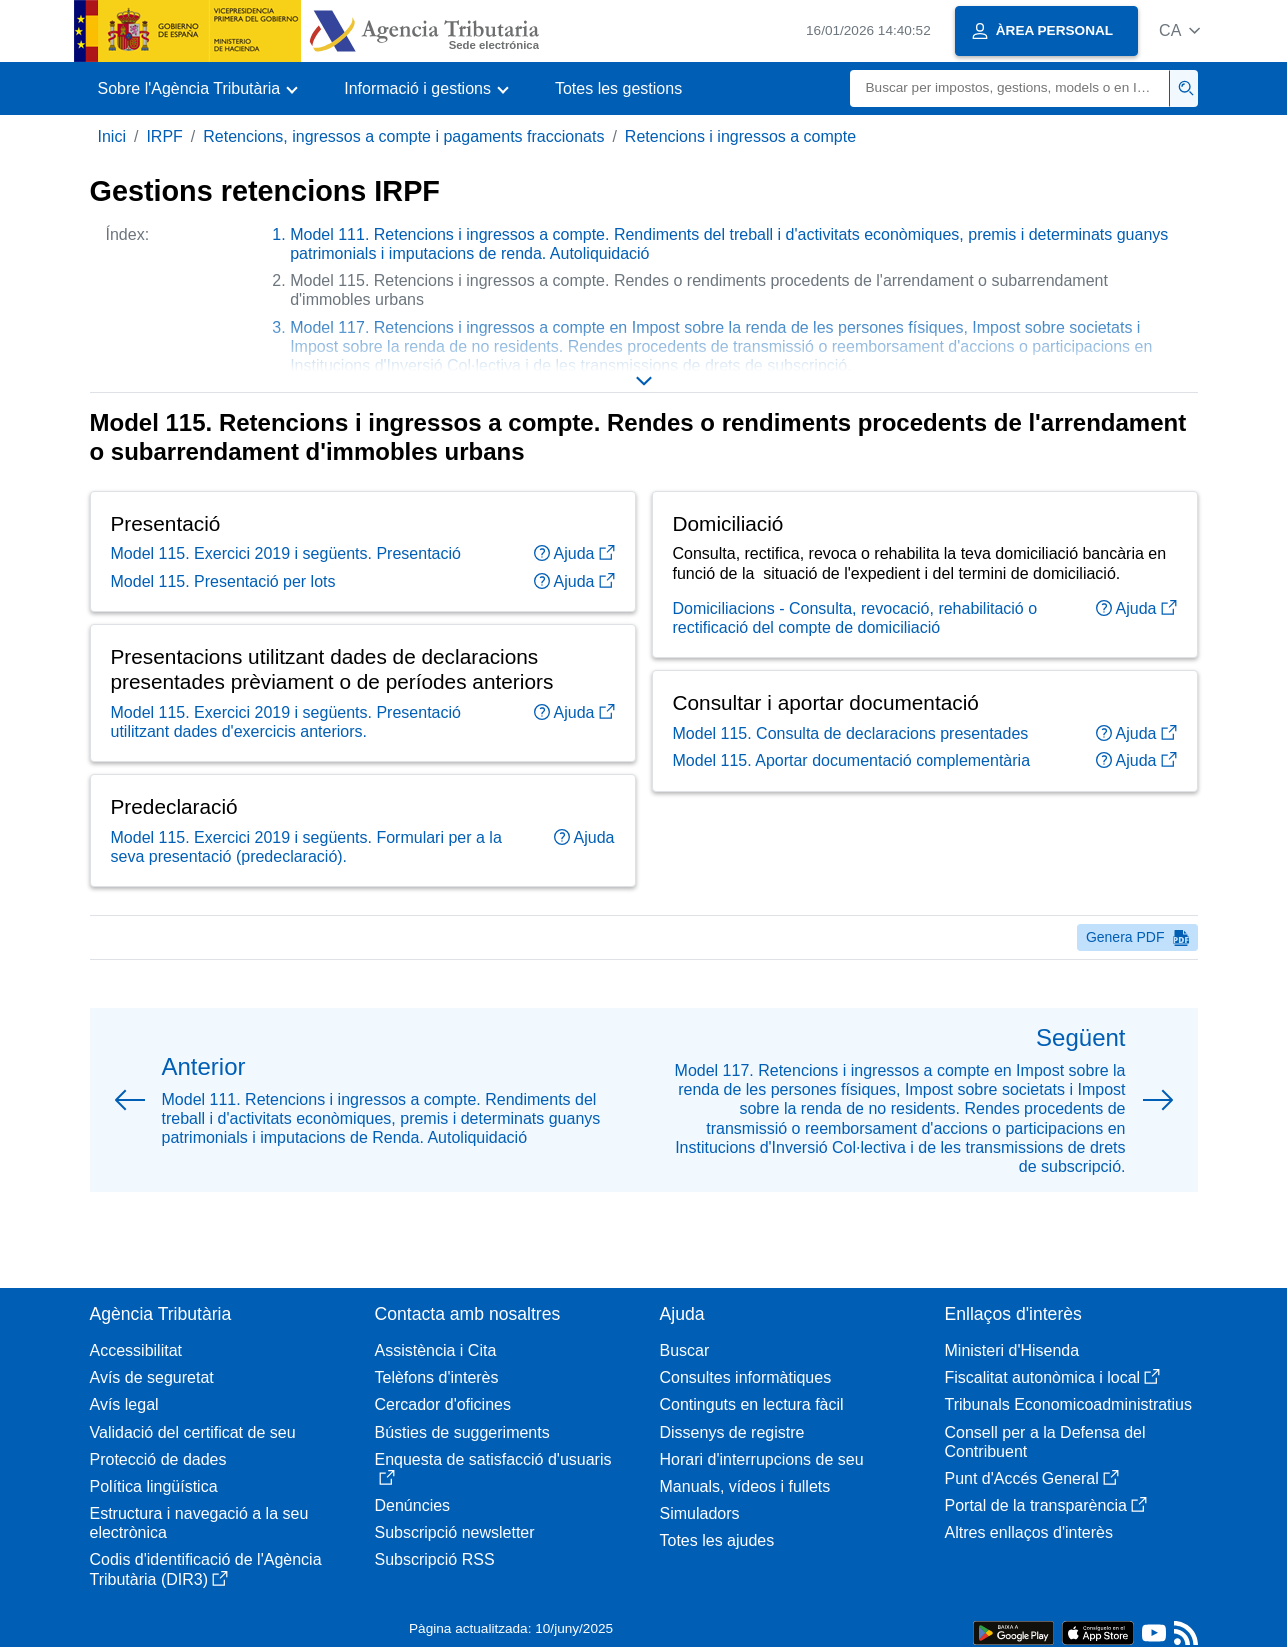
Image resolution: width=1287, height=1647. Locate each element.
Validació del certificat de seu (193, 1432)
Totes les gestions (618, 88)
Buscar (685, 1350)
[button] (1179, 30)
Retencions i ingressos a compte (740, 136)
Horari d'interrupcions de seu (762, 1459)
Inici (112, 136)
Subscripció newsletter (455, 1532)
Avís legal (124, 1404)
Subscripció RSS (435, 1559)
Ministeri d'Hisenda (1012, 1350)
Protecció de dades (158, 1459)
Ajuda (574, 553)
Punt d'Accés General (1032, 1478)
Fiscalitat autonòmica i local (1053, 1377)
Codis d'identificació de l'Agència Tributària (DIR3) (206, 1569)
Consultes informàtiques (746, 1377)
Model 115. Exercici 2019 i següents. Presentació (286, 553)
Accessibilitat (136, 1350)
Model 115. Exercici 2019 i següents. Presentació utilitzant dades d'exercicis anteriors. (286, 722)
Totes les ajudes (717, 1540)
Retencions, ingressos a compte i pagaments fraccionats (403, 136)
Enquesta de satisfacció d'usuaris (493, 1468)
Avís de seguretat (152, 1377)
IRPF (164, 136)
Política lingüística (154, 1486)
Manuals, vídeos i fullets (745, 1486)
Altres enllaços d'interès (1029, 1532)
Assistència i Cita (436, 1350)
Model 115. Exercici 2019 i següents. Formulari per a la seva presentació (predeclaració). (306, 847)
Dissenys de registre (732, 1432)
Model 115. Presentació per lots (223, 581)
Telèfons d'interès (437, 1377)
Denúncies (413, 1505)
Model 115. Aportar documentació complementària (852, 760)
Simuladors (700, 1513)
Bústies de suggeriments (462, 1432)
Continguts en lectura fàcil (752, 1404)
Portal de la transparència (1046, 1505)
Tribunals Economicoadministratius (1069, 1404)
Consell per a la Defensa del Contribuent (1045, 1442)
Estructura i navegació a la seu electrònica (199, 1523)
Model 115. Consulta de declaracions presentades (851, 733)
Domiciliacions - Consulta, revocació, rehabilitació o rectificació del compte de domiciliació (855, 618)
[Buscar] (1010, 88)
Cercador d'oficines (443, 1404)
